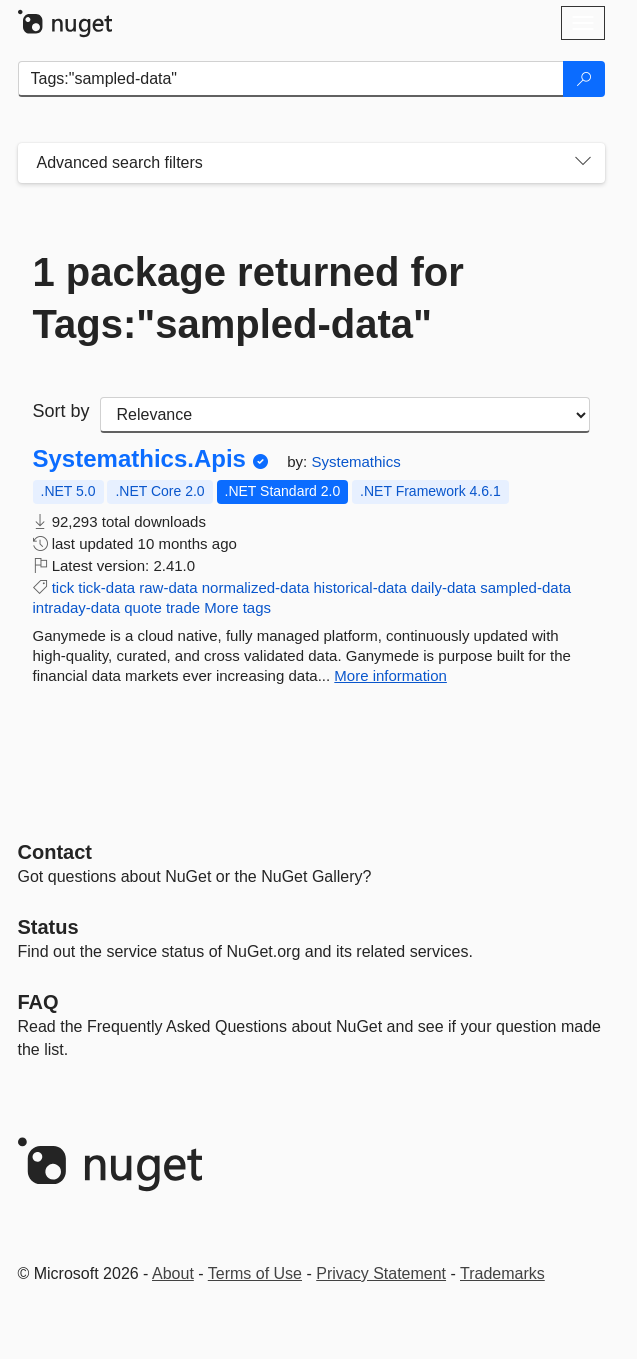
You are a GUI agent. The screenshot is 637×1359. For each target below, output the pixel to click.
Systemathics (355, 461)
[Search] (584, 79)
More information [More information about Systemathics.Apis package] (390, 675)
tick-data (106, 587)
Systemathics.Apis (139, 459)
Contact (55, 852)
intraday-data (77, 607)
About (173, 1273)
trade (183, 607)
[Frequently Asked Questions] (38, 1002)
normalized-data (256, 587)
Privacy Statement (381, 1273)
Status (48, 927)
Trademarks (502, 1273)
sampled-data (525, 587)
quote (143, 607)
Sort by (61, 411)
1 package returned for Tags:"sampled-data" (248, 298)
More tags (237, 607)
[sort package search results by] (345, 415)
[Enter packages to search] (291, 79)
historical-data (359, 587)
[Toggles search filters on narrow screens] (583, 163)
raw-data (168, 587)
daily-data (443, 587)
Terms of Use (255, 1273)
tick (63, 587)
